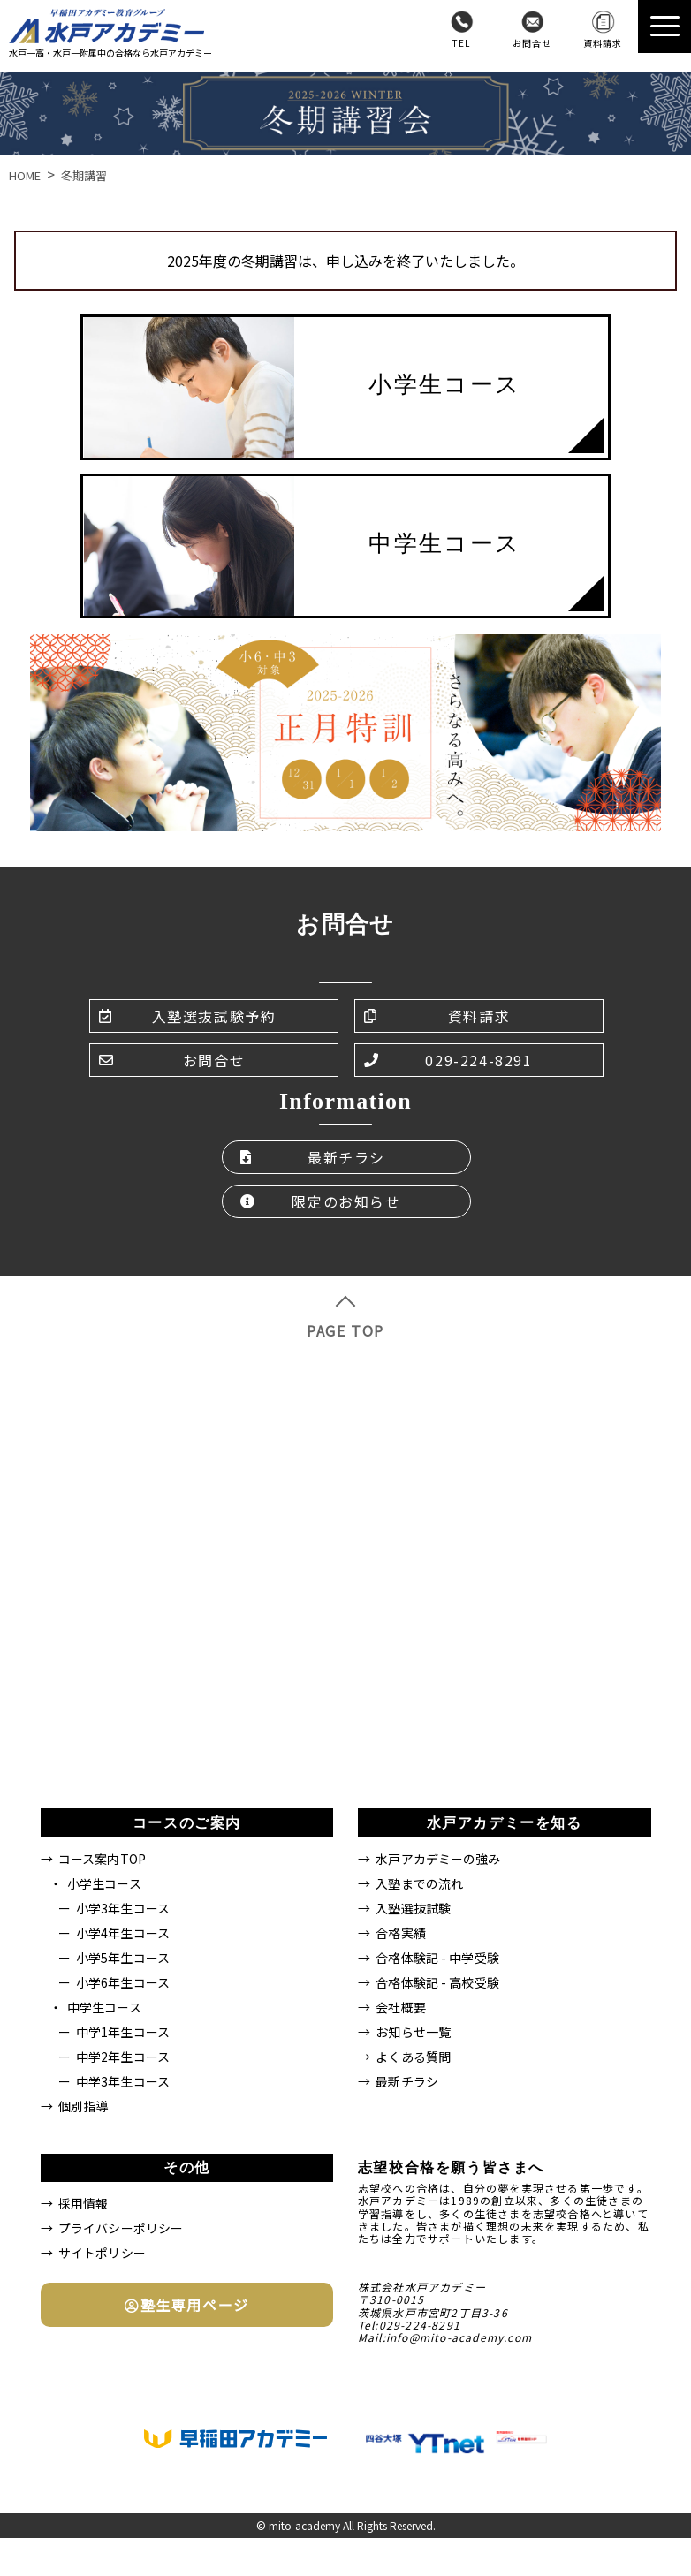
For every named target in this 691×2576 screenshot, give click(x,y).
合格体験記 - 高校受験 (437, 1982)
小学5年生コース (123, 1957)
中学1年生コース (123, 2032)
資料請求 (602, 42)
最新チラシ (312, 1157)
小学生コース (104, 1883)
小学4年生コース (123, 1933)
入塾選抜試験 (413, 1908)
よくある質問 (413, 2056)
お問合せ (532, 42)
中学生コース (104, 2007)
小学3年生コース (123, 1908)
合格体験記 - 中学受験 (437, 1957)
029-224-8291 (448, 1060)
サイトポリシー (102, 2253)
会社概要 (401, 2007)
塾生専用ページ (187, 2304)
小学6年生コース (123, 1982)
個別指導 (83, 2106)
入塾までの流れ (419, 1883)
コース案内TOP (102, 1859)
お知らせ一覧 (413, 2032)
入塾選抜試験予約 (187, 1016)
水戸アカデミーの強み (438, 1859)
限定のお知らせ (320, 1201)
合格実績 (401, 1933)
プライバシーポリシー (120, 2228)
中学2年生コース (123, 2056)
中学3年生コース (123, 2081)
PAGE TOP (345, 1318)
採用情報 (83, 2203)
